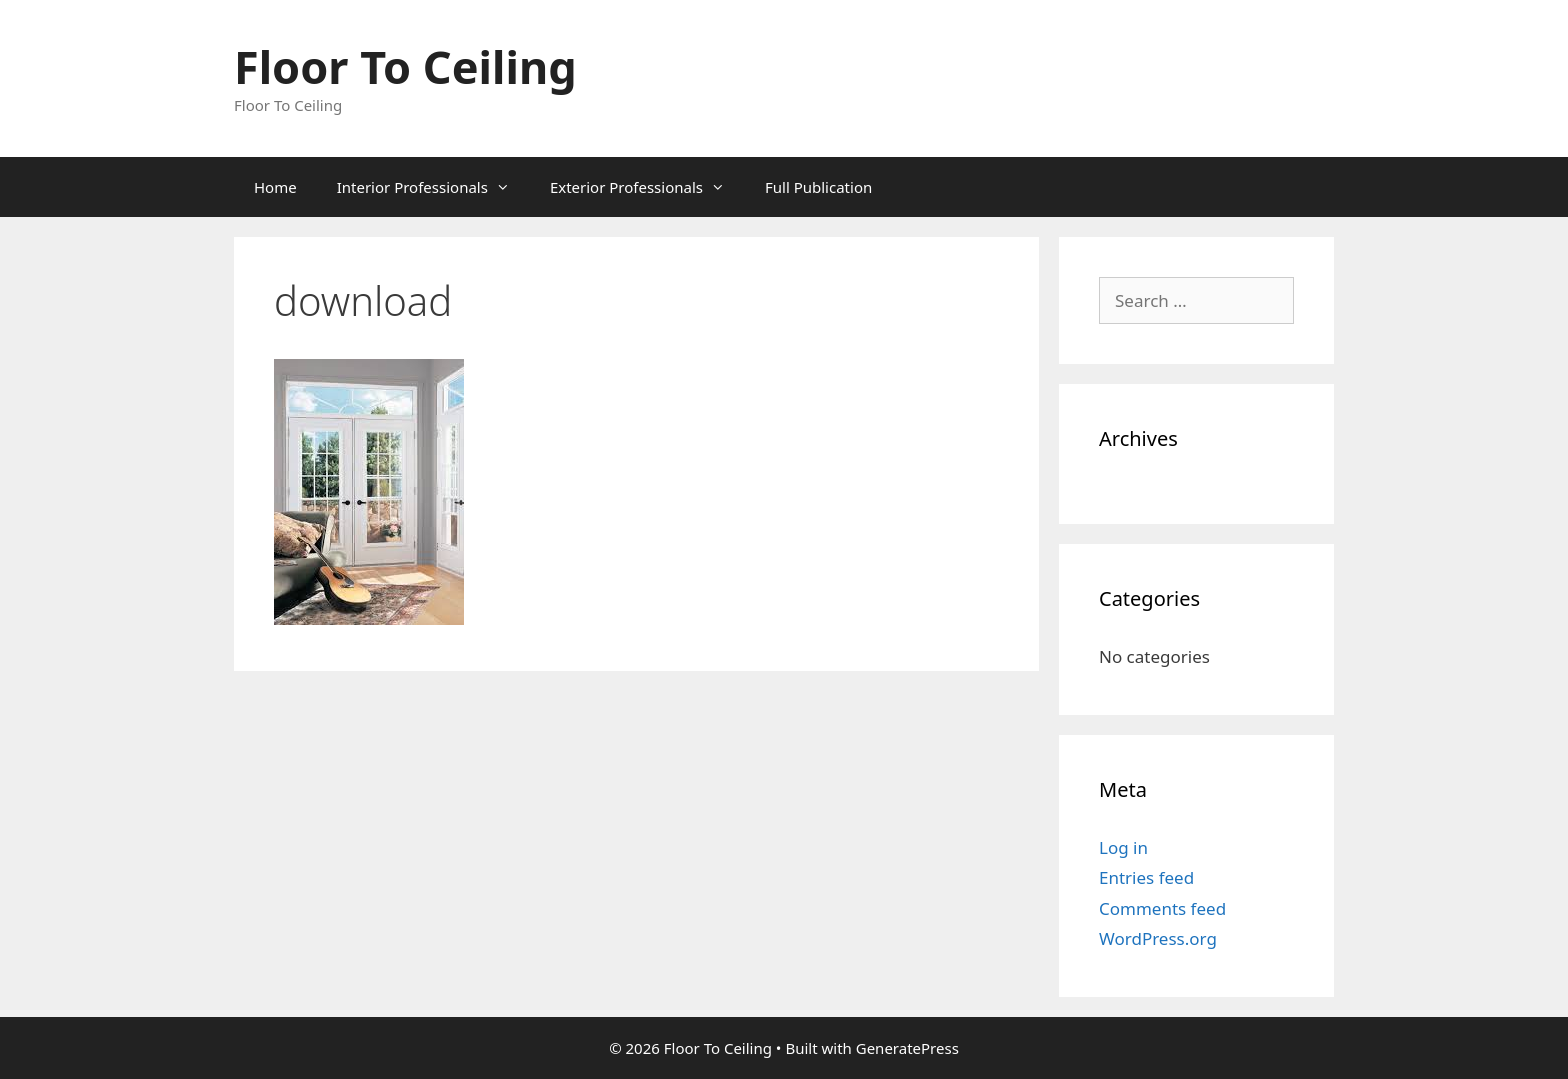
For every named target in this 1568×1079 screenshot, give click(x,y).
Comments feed (1162, 908)
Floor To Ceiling (405, 66)
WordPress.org (1158, 938)
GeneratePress (907, 1048)
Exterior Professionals (647, 187)
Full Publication (818, 187)
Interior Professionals (433, 187)
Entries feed (1146, 877)
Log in (1123, 847)
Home (275, 187)
